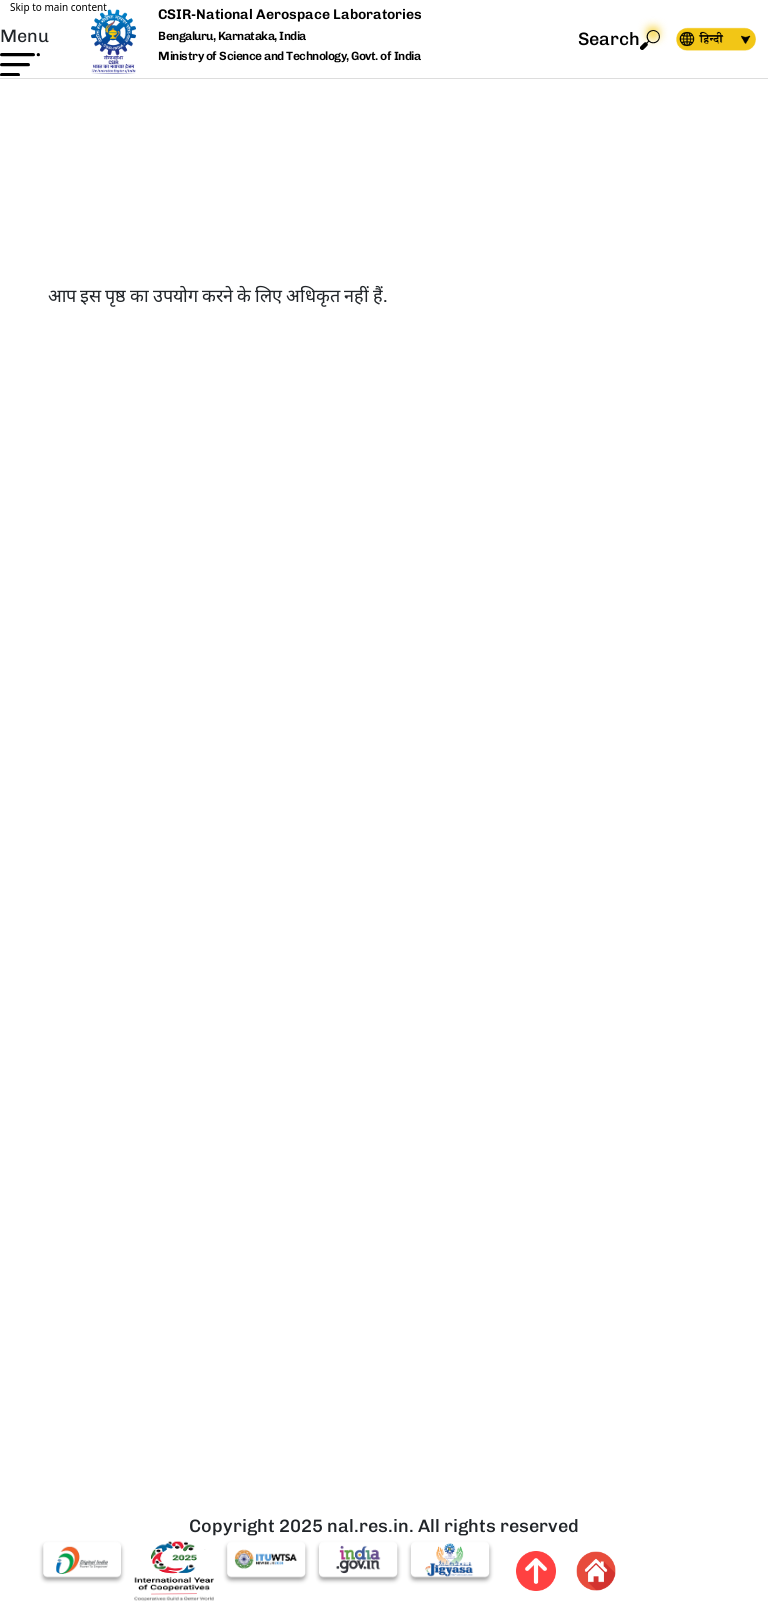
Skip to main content (58, 7)
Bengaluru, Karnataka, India (232, 36)
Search (619, 39)
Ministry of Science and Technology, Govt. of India (289, 56)
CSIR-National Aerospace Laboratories (290, 14)
